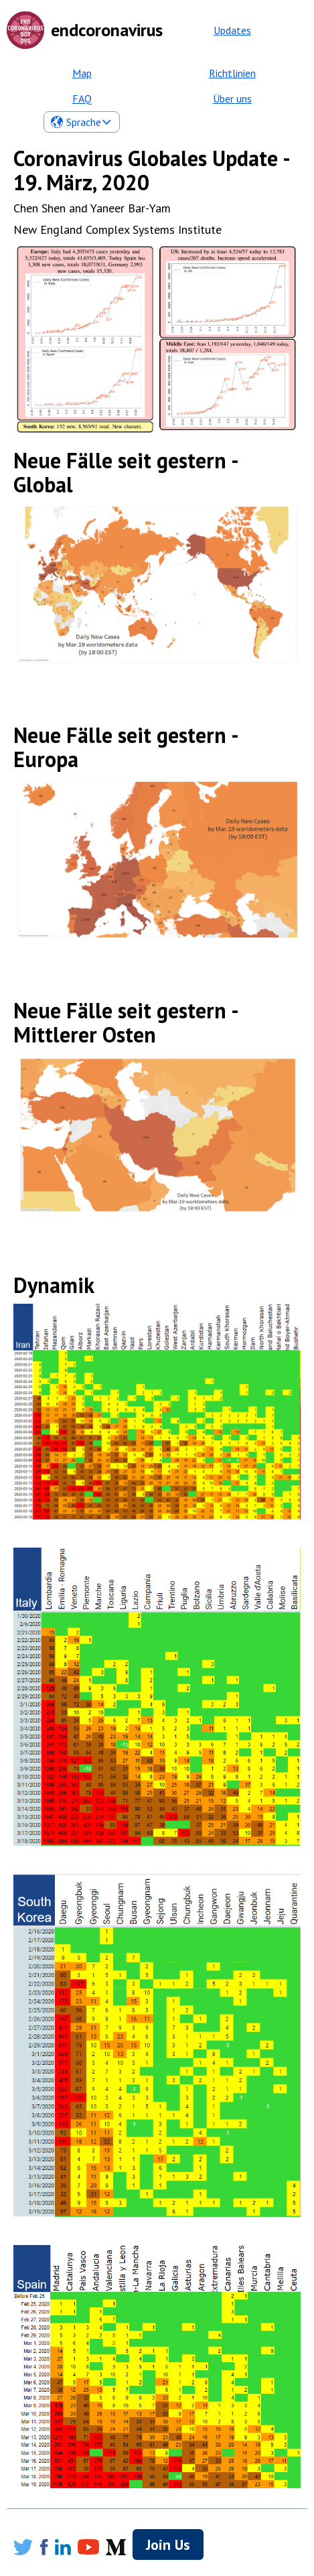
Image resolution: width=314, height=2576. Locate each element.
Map (82, 73)
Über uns (232, 98)
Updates (232, 30)
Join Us (168, 2544)
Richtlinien (232, 73)
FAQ (82, 98)
